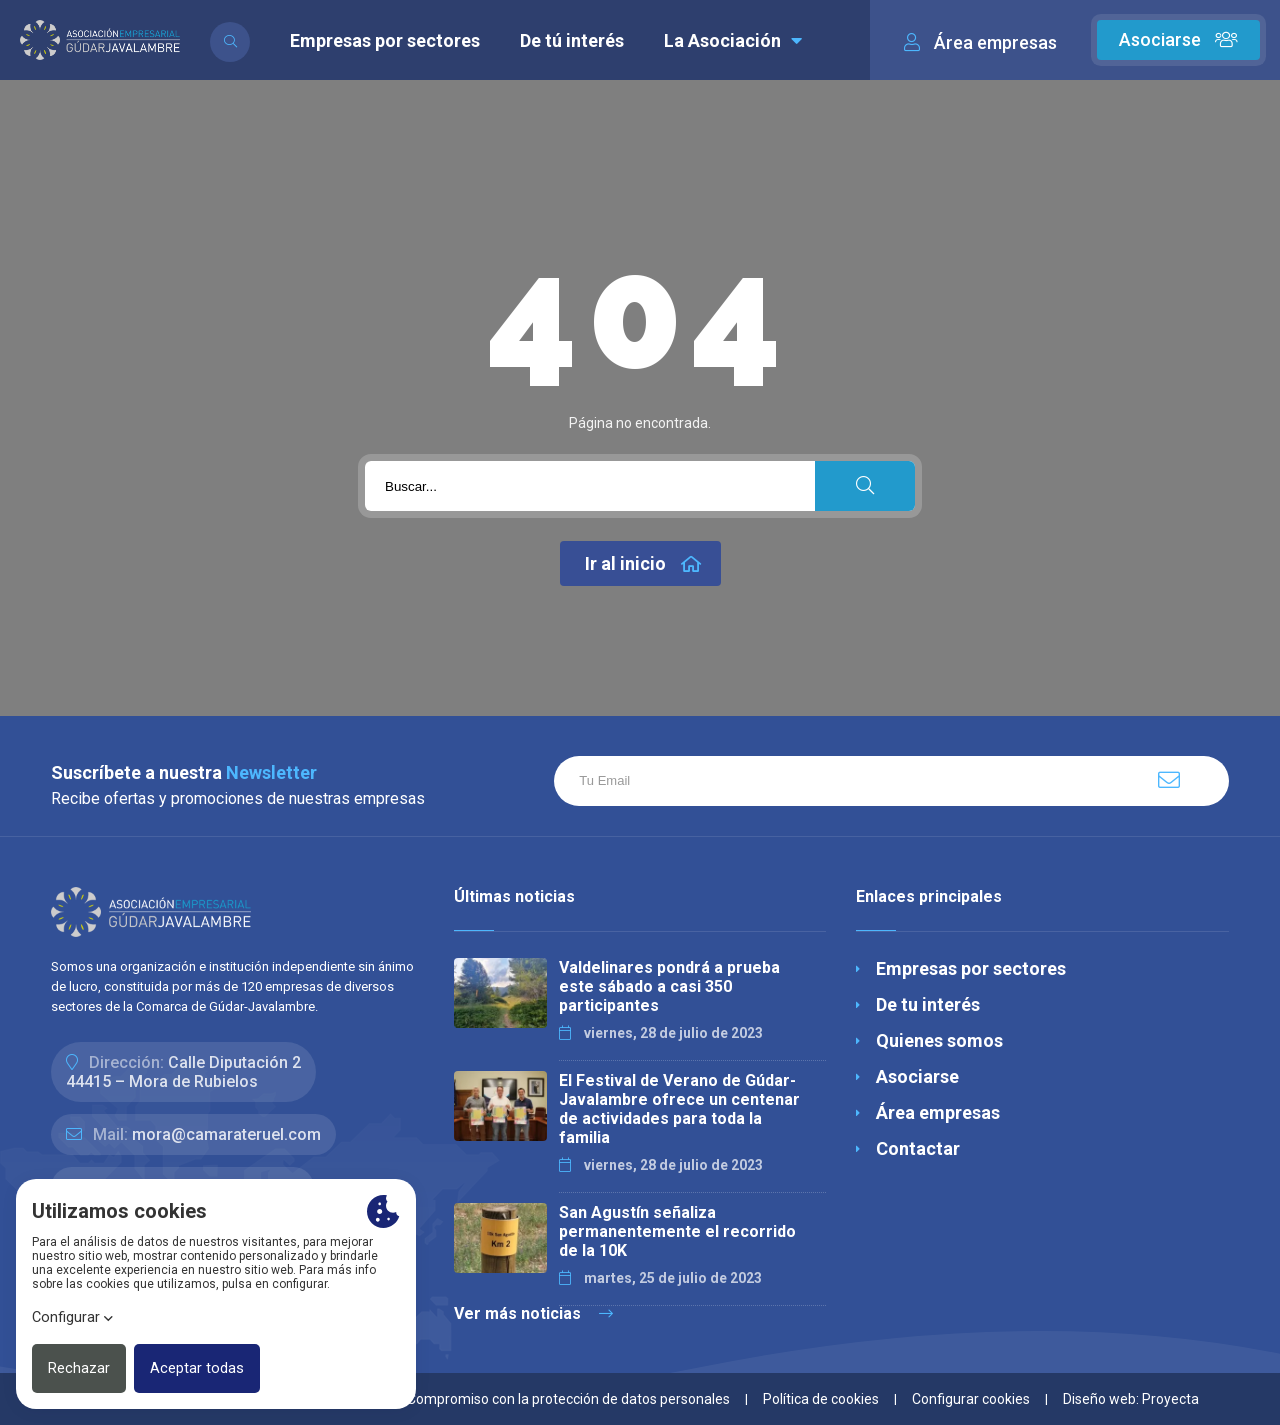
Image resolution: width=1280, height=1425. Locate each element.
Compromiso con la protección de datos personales (568, 1399)
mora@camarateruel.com (226, 1134)
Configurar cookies (971, 1399)
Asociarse (1178, 39)
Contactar (918, 1148)
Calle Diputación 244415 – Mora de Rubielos (183, 1072)
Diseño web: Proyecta (1131, 1399)
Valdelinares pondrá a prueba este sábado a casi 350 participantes (669, 986)
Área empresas (938, 1112)
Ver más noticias (533, 1313)
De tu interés (928, 1004)
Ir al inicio (643, 563)
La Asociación (733, 40)
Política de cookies (821, 1399)
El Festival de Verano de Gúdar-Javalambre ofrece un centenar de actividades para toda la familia (679, 1109)
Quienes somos (939, 1040)
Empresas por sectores (385, 40)
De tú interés (572, 40)
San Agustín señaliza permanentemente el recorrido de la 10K (677, 1231)
